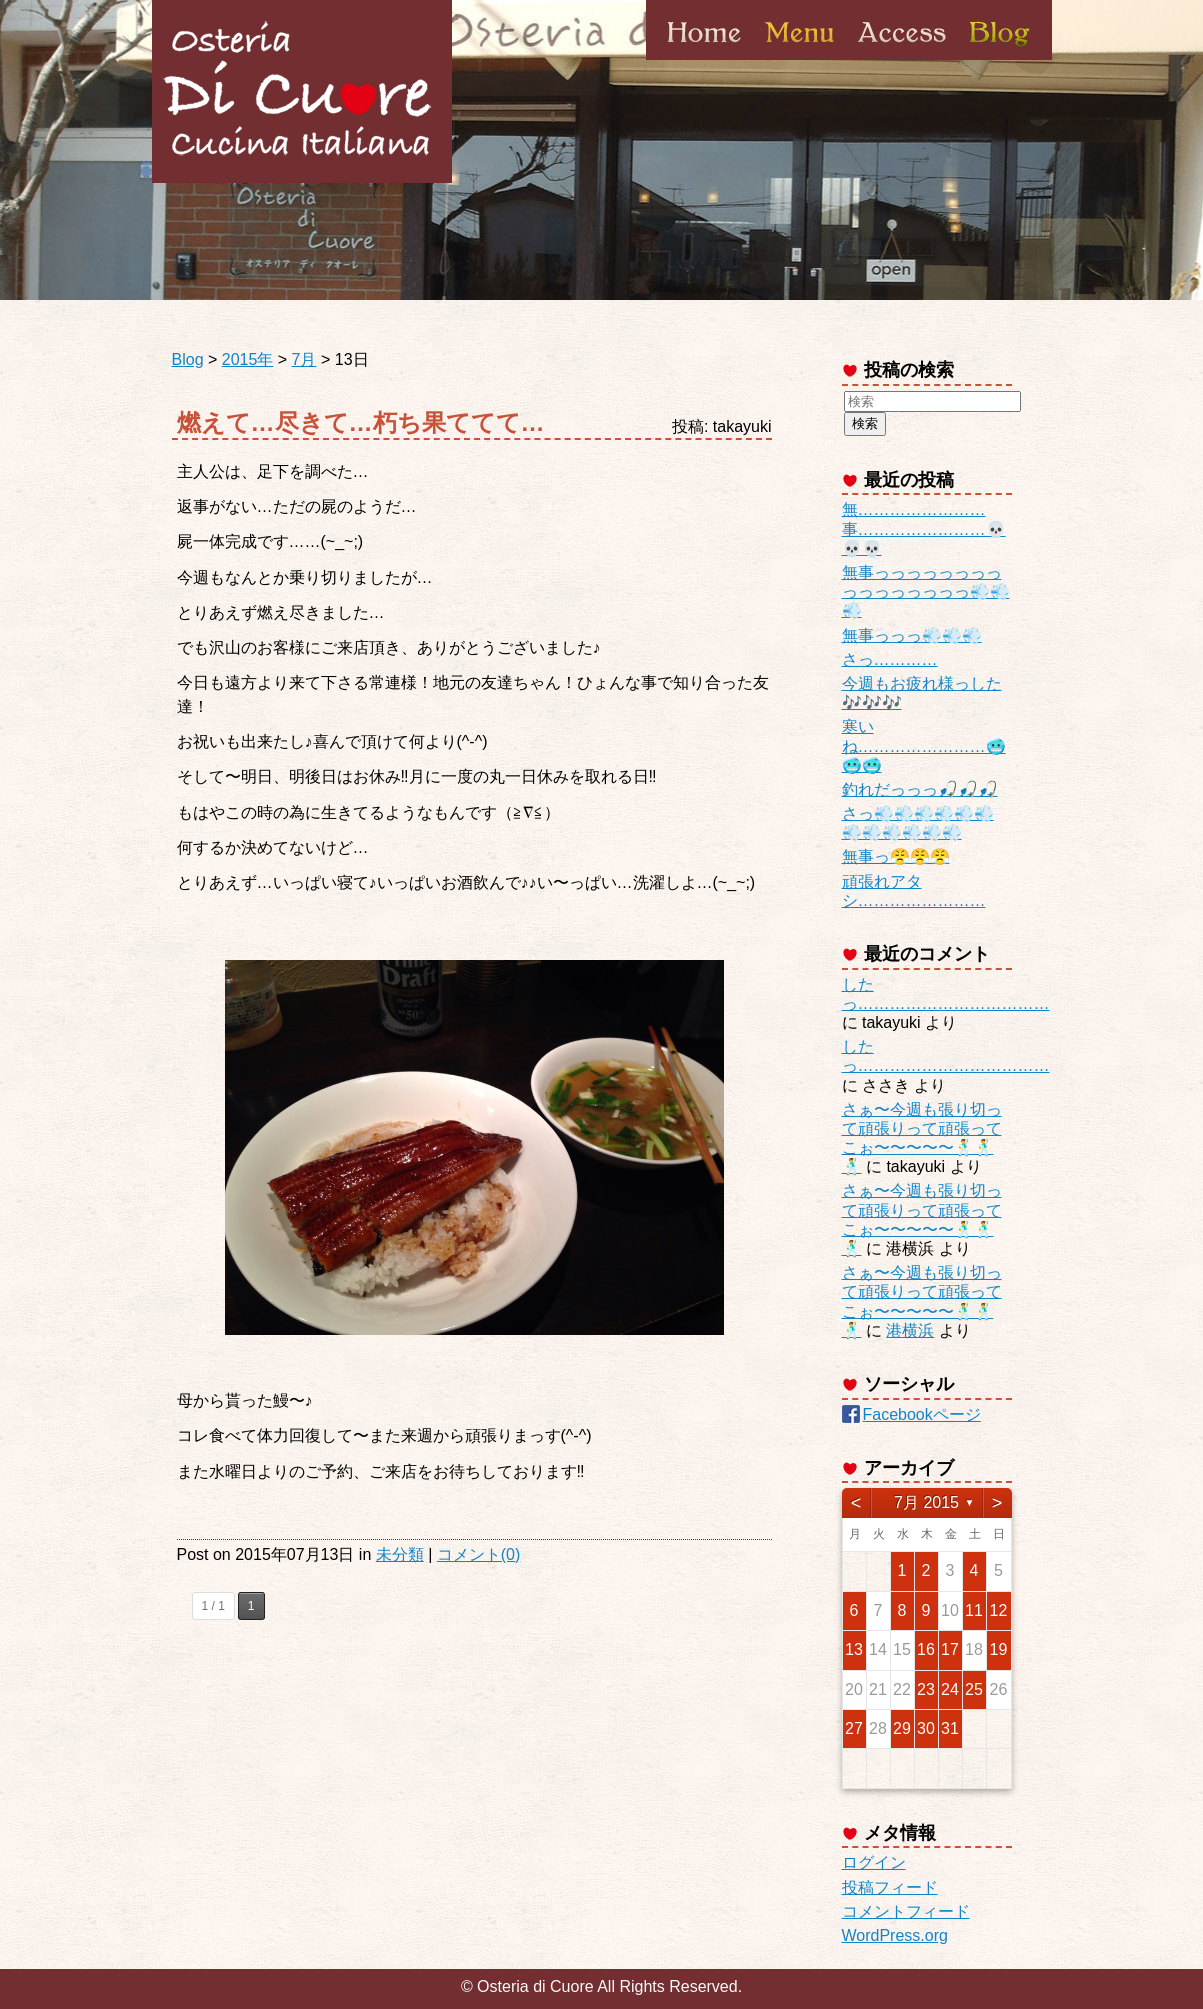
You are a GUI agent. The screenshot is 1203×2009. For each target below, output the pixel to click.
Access (902, 59)
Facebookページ (922, 1414)
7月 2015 (926, 1502)
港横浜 (910, 1330)
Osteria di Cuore (302, 91)
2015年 (248, 359)
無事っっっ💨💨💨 (912, 635)
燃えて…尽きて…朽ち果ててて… (361, 422)
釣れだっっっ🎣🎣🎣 (920, 789)
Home (704, 59)
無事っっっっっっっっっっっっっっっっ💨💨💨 (926, 591)
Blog (998, 59)
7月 (304, 359)
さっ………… (890, 659)
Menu (799, 59)
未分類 (400, 1554)
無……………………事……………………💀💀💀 (924, 528)
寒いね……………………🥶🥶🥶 (924, 745)
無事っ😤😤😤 (896, 856)
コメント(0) (479, 1554)
